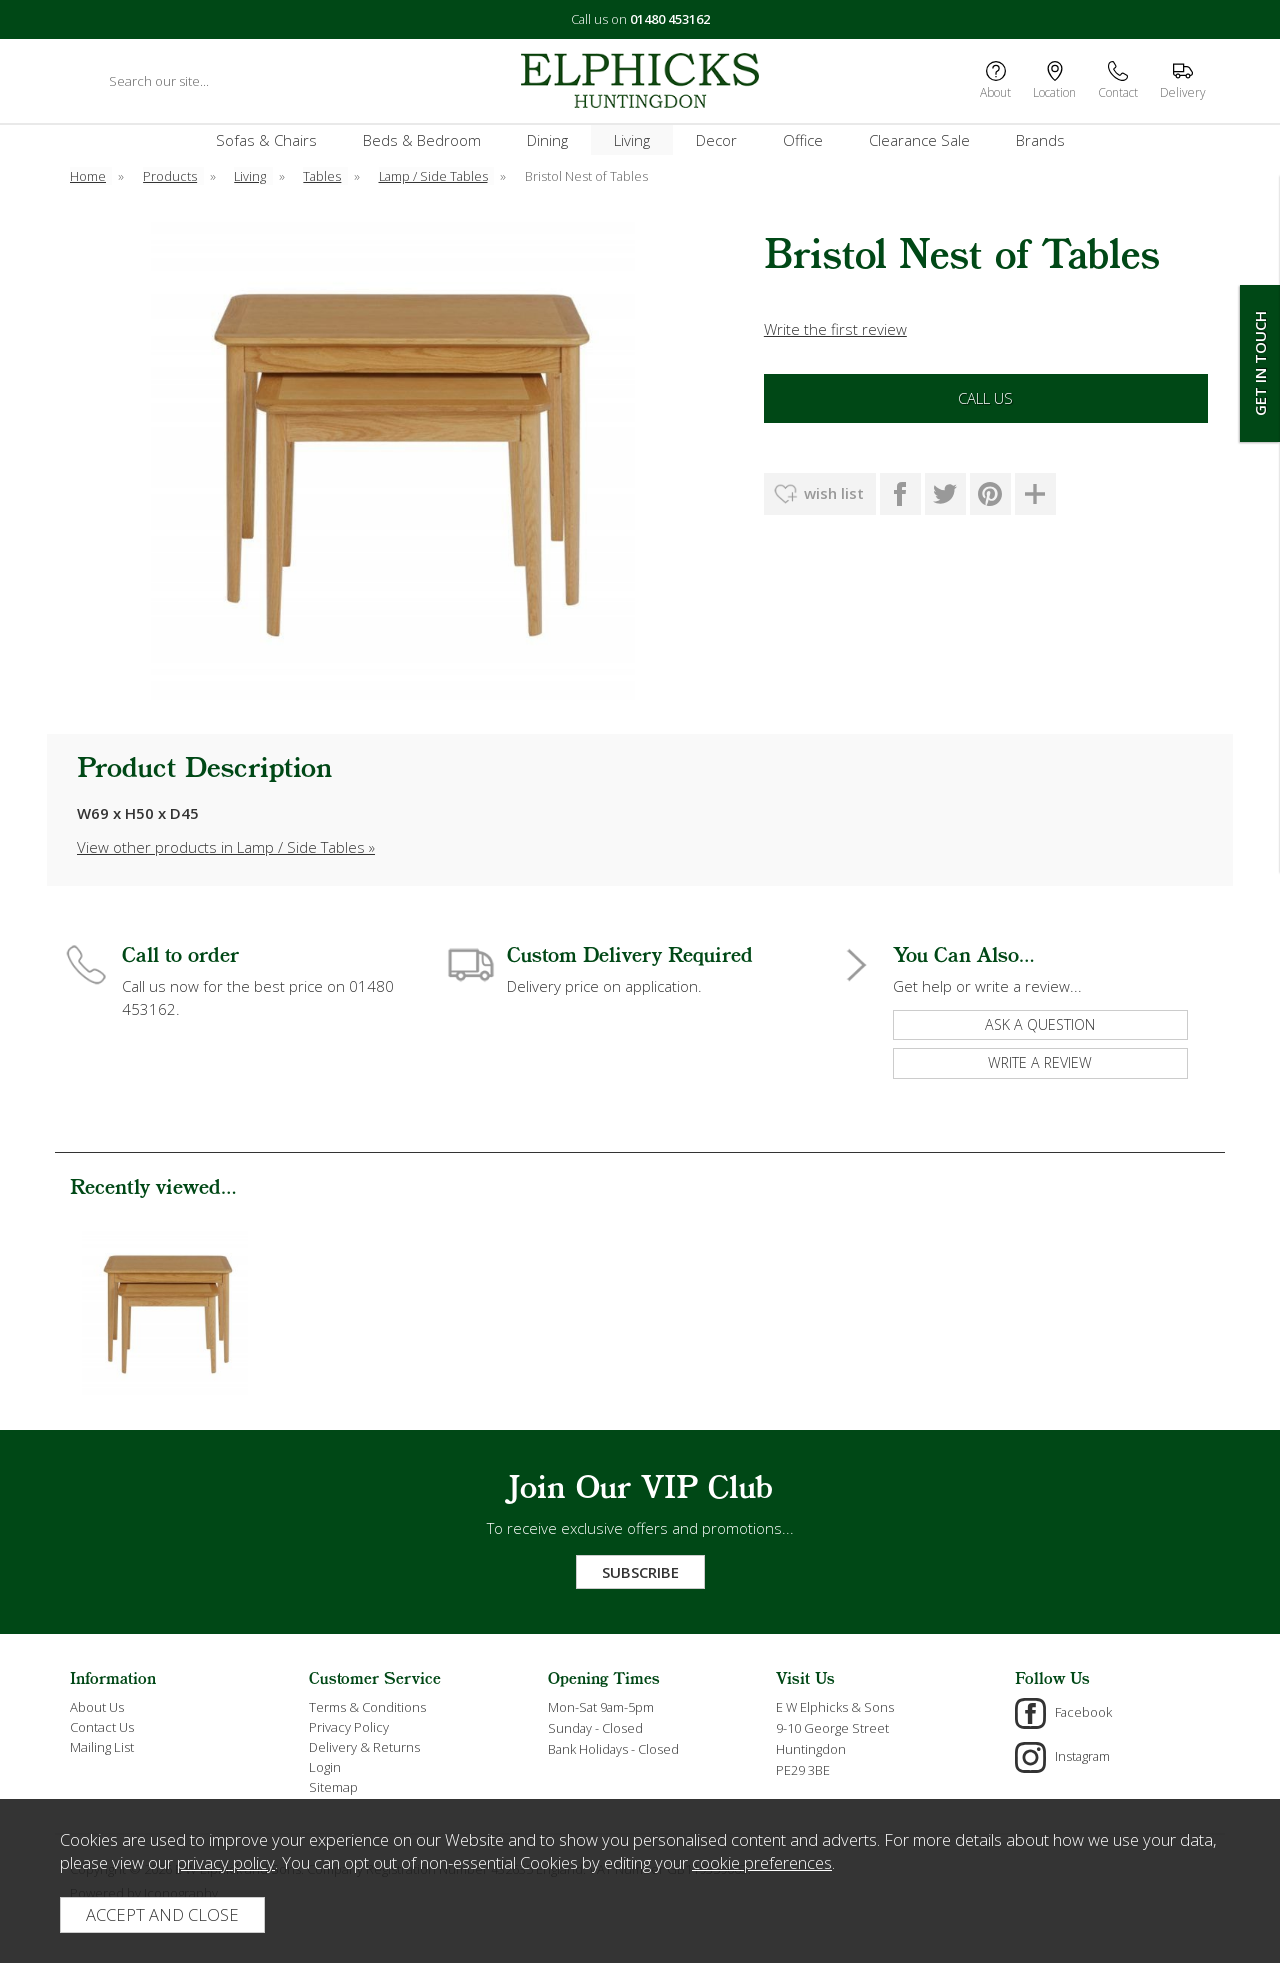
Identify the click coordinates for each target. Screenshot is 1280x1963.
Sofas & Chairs (266, 140)
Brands (1040, 140)
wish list (834, 493)
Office (803, 140)
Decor (716, 140)
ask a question (1040, 1024)
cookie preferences (762, 1862)
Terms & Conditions (367, 1707)
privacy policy (226, 1862)
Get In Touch (1260, 363)
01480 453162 (670, 19)
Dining (547, 140)
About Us (97, 1707)
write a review (1040, 1062)
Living (632, 140)
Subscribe (640, 1572)
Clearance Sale (919, 140)
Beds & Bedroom (422, 140)
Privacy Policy (349, 1727)
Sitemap (333, 1787)
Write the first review (835, 329)
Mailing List (102, 1747)
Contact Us (102, 1727)
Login (325, 1767)
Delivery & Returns (364, 1747)
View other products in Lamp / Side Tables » (226, 847)
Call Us (985, 398)
